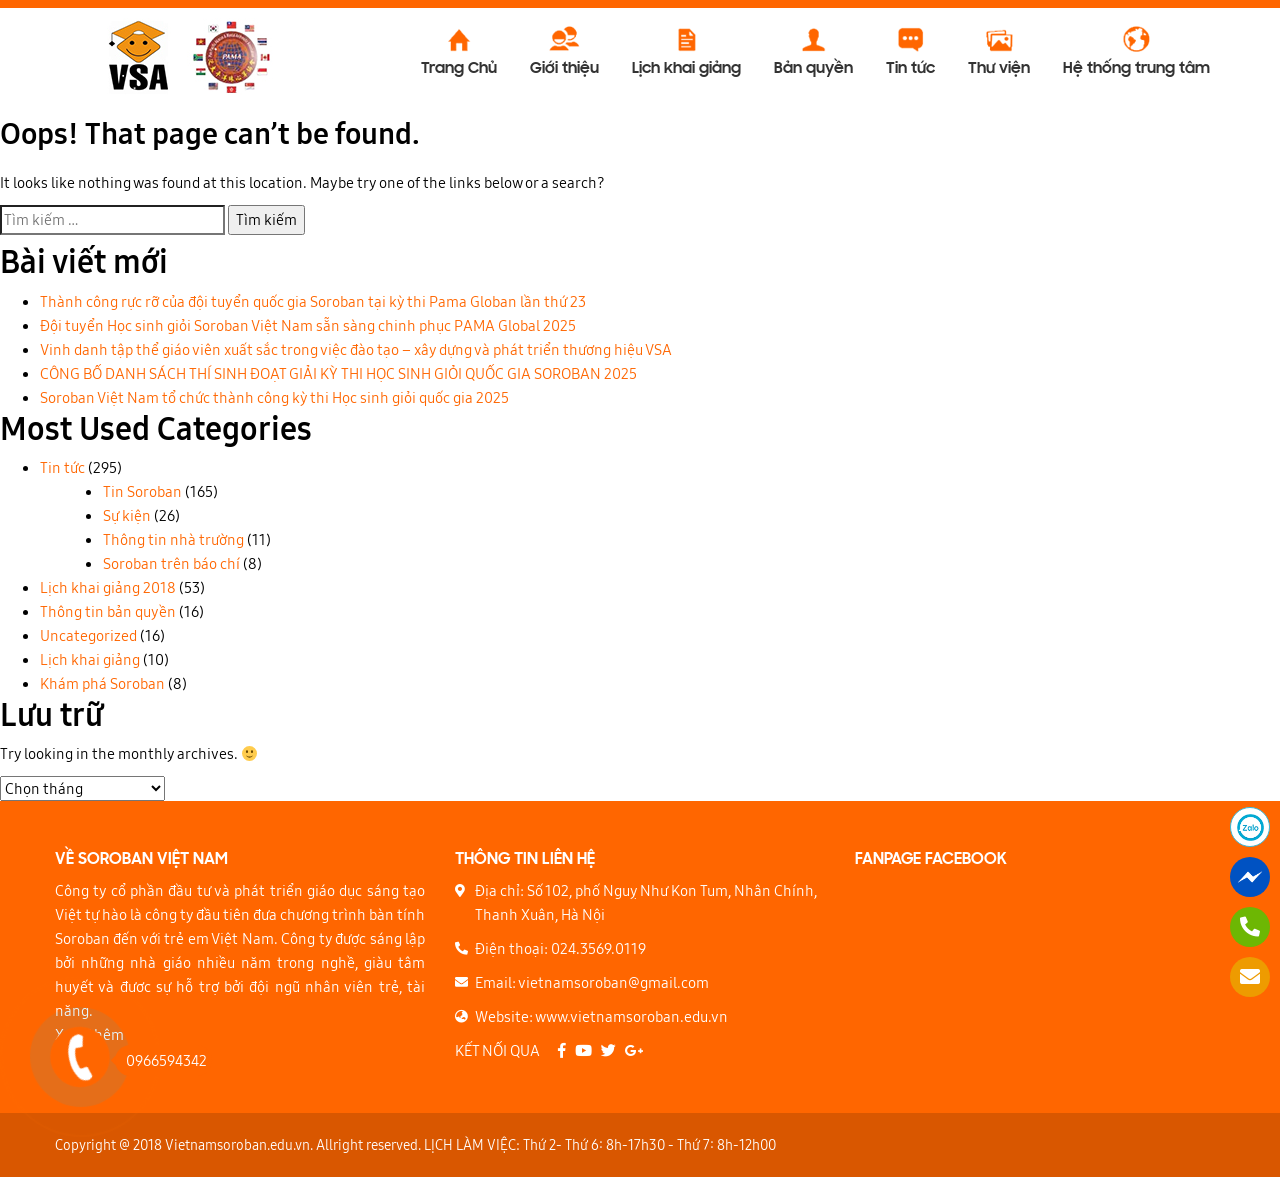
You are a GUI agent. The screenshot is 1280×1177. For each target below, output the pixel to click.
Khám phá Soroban (102, 683)
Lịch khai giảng (90, 659)
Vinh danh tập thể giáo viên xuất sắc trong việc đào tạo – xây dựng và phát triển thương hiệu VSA (356, 349)
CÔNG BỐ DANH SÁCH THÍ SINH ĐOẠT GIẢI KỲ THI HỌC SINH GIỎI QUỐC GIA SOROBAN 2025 (338, 373)
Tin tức (62, 467)
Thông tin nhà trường (173, 539)
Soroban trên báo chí (171, 563)
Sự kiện (127, 515)
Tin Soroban (142, 491)
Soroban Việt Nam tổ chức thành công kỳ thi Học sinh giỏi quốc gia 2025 (274, 397)
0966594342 (161, 1060)
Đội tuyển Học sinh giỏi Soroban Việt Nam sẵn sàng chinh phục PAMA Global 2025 (308, 325)
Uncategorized (88, 635)
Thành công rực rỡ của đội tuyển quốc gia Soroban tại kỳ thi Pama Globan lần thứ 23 (313, 301)
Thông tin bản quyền (108, 611)
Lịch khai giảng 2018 (108, 587)
